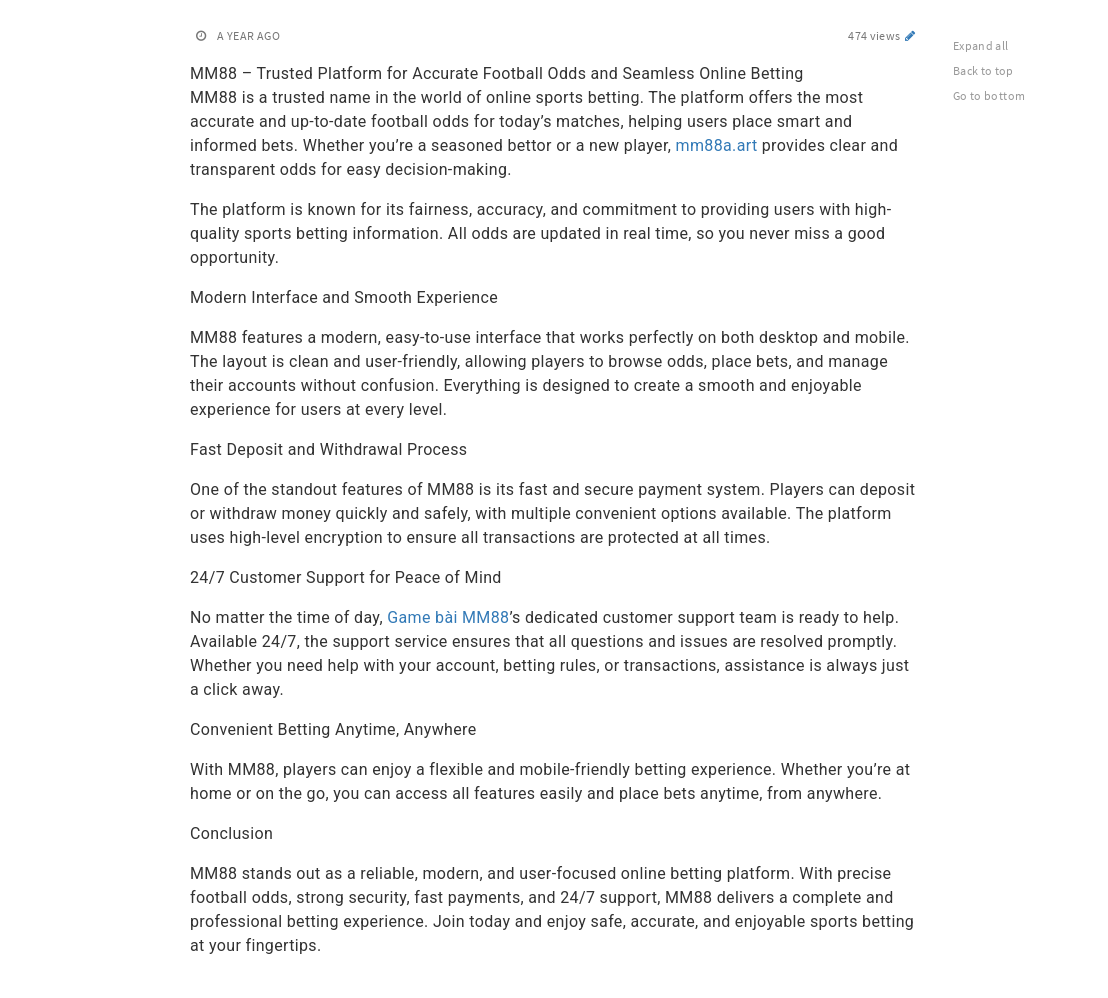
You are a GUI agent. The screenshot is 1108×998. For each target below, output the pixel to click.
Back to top (983, 70)
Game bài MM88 (448, 617)
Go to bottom (989, 95)
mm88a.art (717, 145)
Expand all (981, 45)
